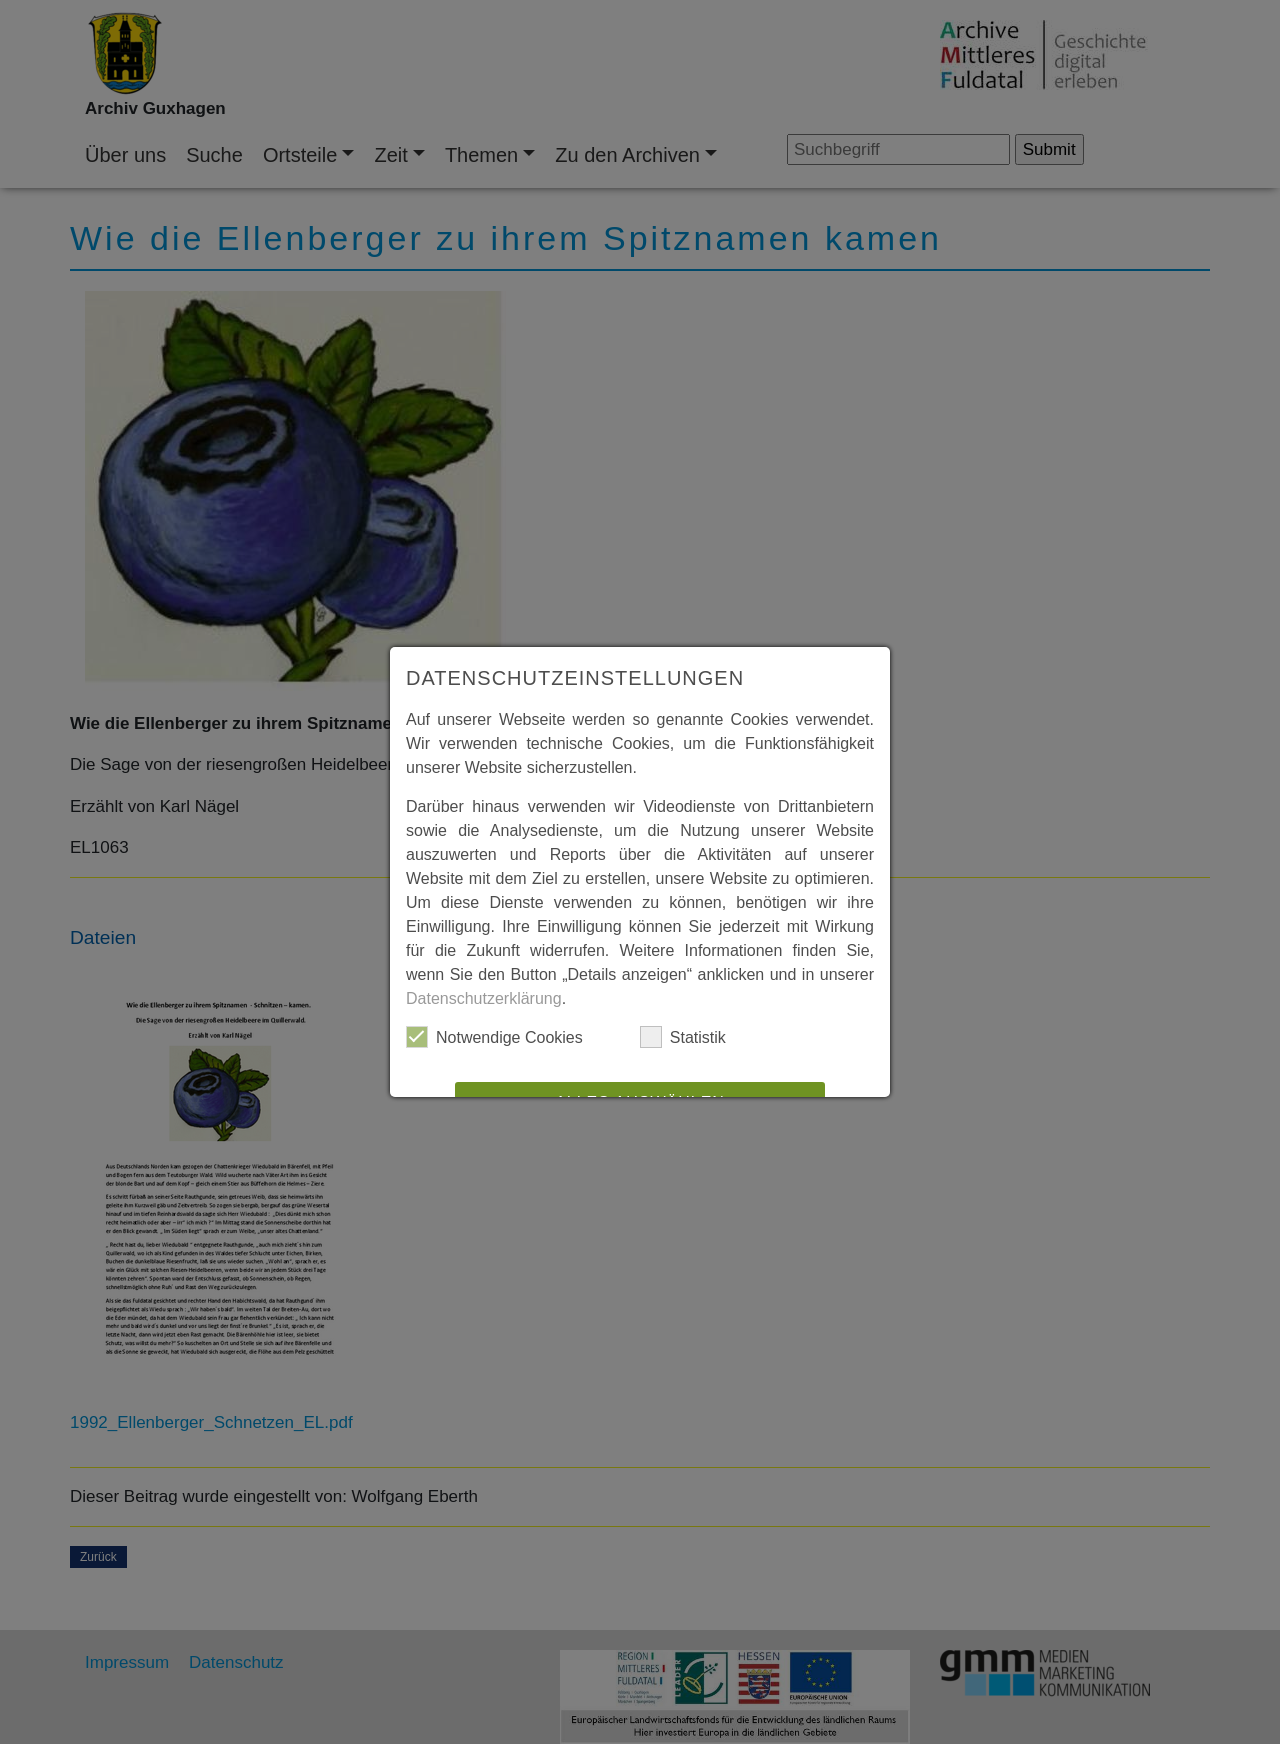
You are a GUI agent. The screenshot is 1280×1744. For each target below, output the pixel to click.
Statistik (683, 1037)
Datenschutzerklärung (484, 998)
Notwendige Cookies (494, 1037)
